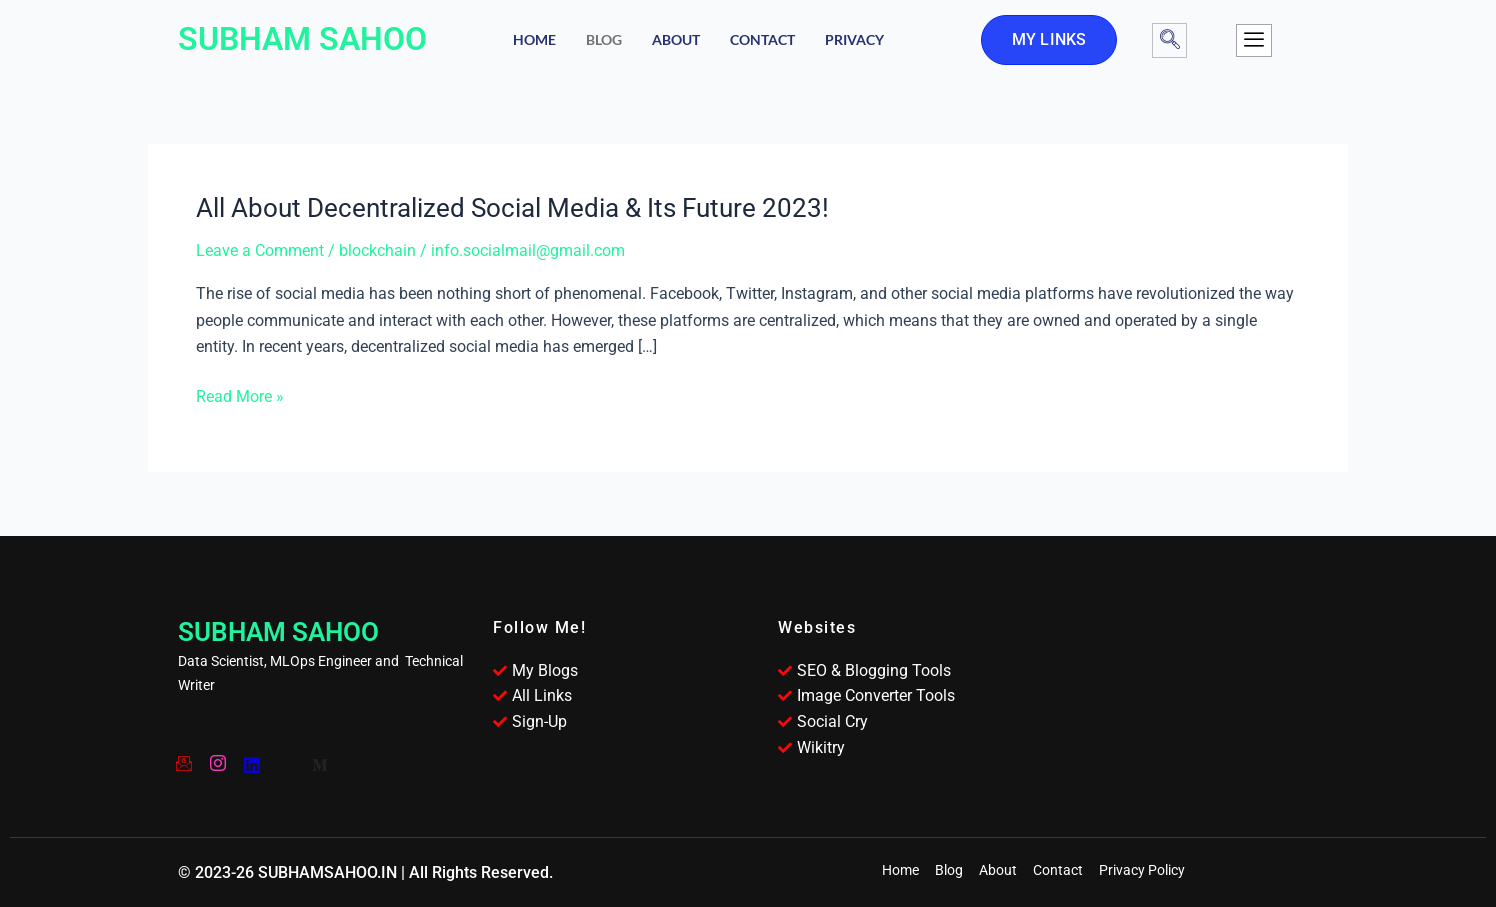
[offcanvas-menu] (1254, 40)
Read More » (240, 397)
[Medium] (319, 757)
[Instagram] (217, 757)
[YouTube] (251, 757)
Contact (762, 39)
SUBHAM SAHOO (302, 39)
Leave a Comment (260, 250)
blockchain (377, 250)
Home (534, 39)
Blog (604, 39)
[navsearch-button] (1169, 40)
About (676, 39)
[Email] (183, 757)
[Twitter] (285, 757)
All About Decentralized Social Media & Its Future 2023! (512, 208)
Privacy (854, 39)
